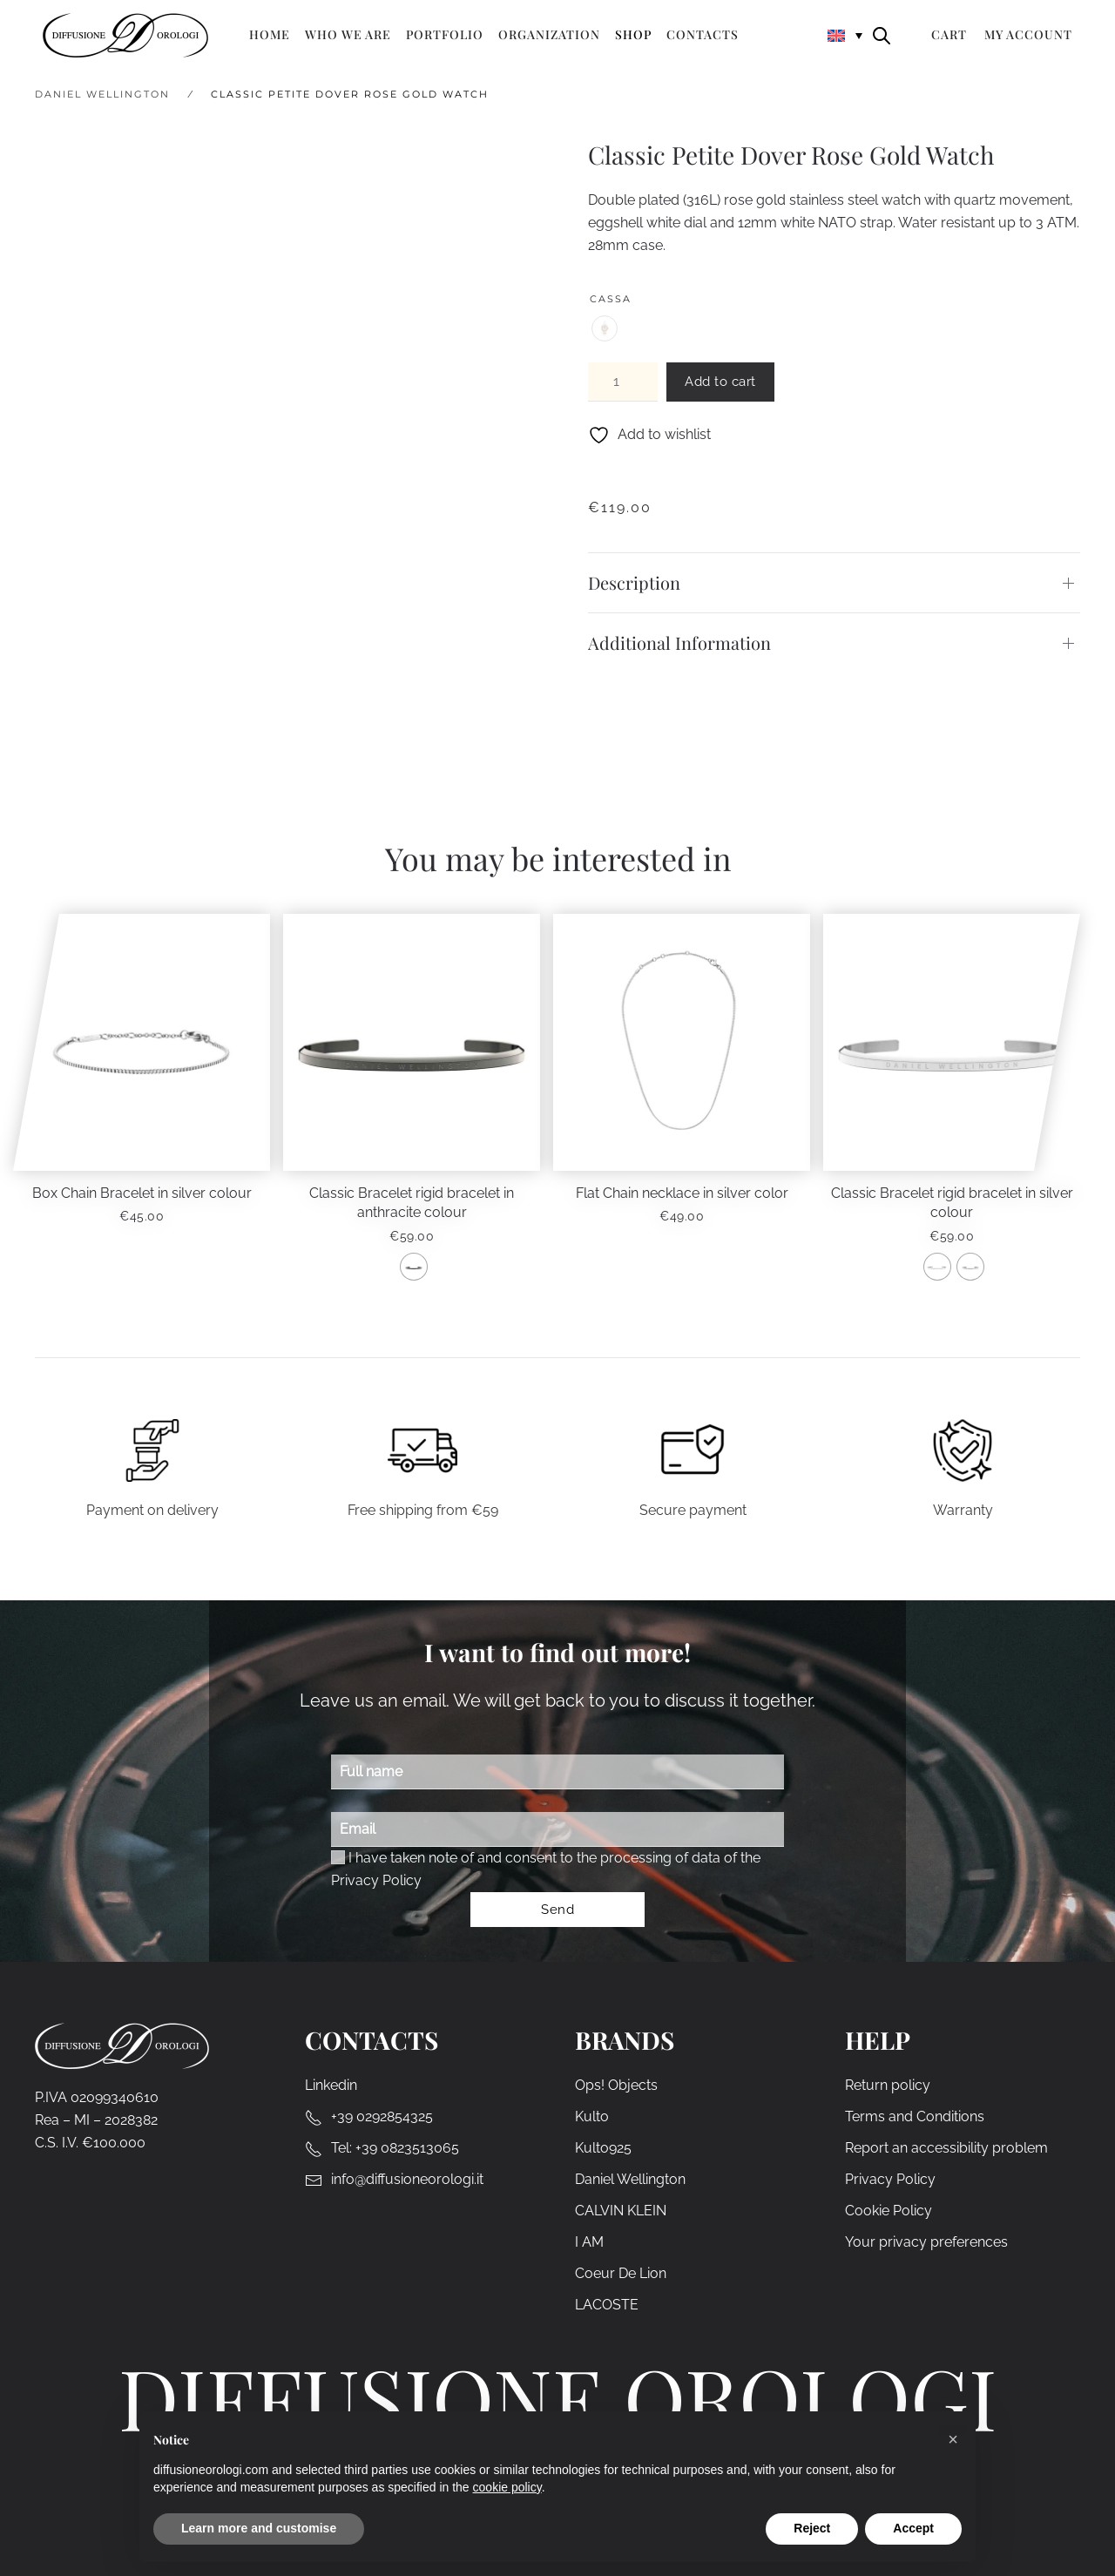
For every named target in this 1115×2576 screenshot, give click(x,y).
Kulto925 (603, 2148)
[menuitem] (845, 34)
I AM (589, 2243)
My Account (1028, 34)
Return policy (887, 2086)
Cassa (611, 299)
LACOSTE (607, 2305)
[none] (845, 34)
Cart (949, 34)
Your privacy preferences (926, 2243)
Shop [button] (633, 34)
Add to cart (720, 381)
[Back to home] (125, 35)
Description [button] (634, 582)
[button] (953, 2439)
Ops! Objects (616, 2086)
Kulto (592, 2117)
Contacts (702, 34)
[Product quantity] (623, 382)
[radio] (604, 328)
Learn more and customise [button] (258, 2528)
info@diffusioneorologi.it (407, 2180)
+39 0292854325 (382, 2117)
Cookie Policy (888, 2211)
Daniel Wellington (630, 2180)
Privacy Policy (376, 1880)
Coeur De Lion (620, 2274)
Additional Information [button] (679, 642)
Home (269, 34)
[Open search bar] (881, 34)
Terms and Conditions (914, 2117)
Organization (549, 34)
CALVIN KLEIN (620, 2211)
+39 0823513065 (407, 2148)
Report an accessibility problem (946, 2148)
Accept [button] (913, 2528)
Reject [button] (812, 2528)
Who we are (348, 34)
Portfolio (444, 34)
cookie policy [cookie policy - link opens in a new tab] (507, 2487)
